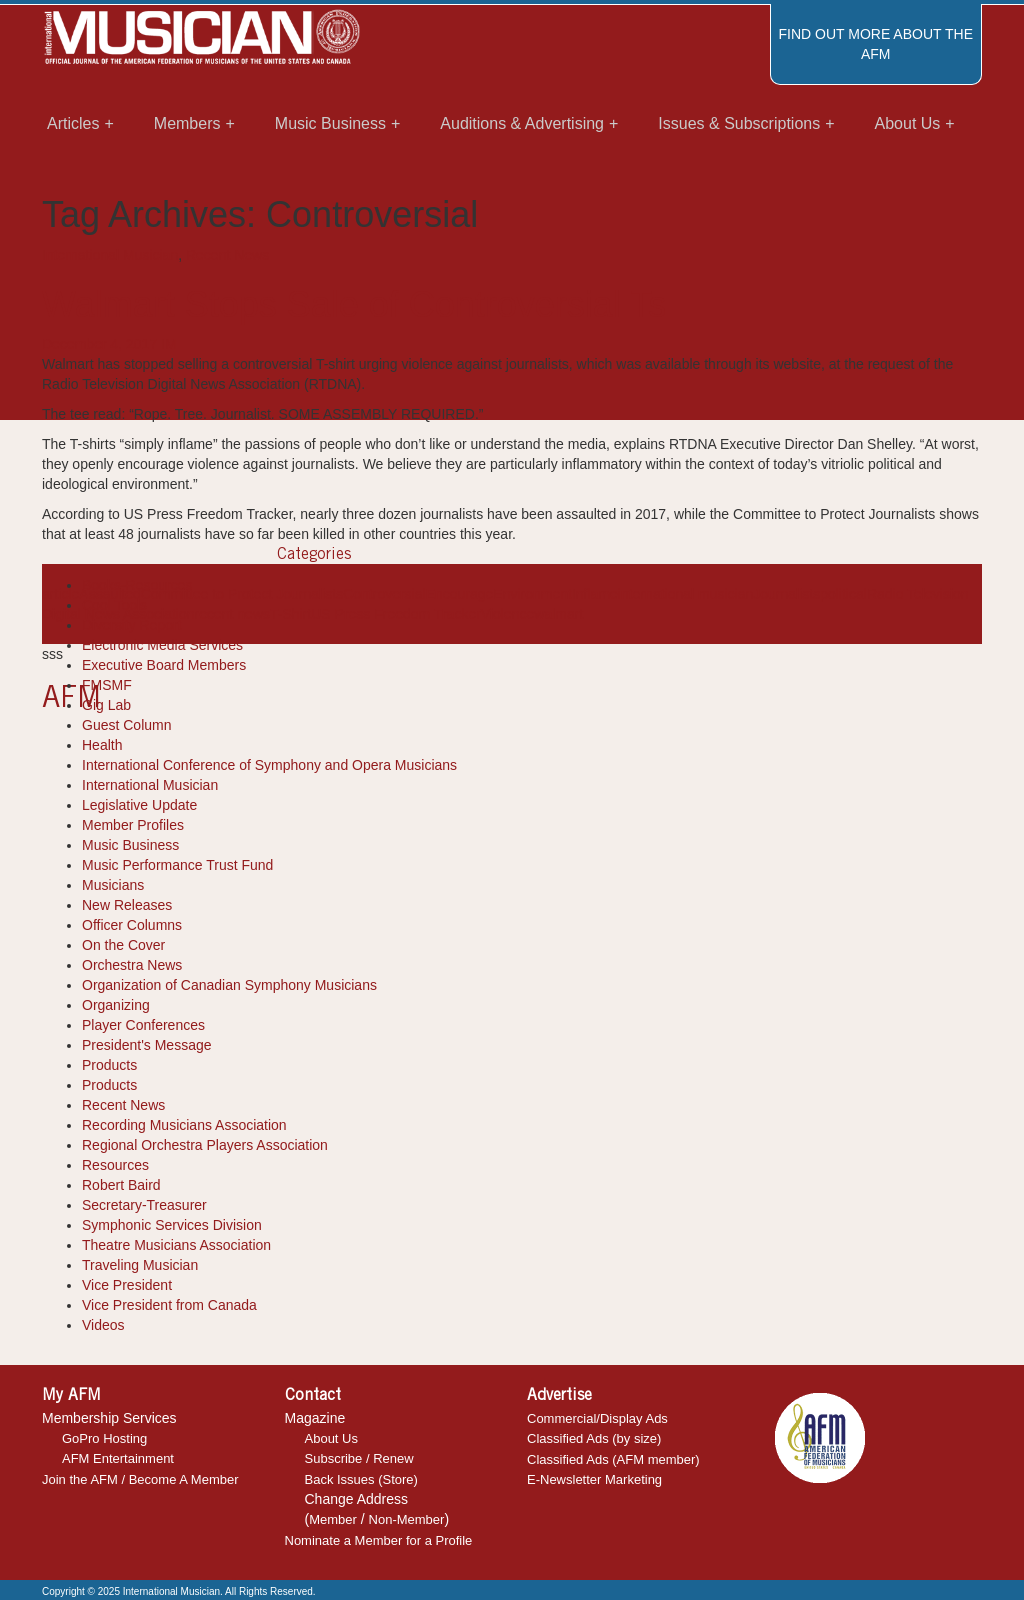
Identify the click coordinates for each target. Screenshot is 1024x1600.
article (60, 594)
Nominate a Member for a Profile (379, 1540)
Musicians (113, 885)
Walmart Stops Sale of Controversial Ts (354, 304)
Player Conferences (143, 1025)
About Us (331, 1438)
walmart (558, 614)
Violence (507, 614)
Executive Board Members (164, 665)
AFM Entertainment (118, 1458)
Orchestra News (132, 965)
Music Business (130, 845)
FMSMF (107, 685)
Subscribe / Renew (359, 1458)
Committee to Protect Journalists (242, 594)
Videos (103, 1325)
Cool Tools (114, 605)
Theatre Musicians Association (176, 1245)
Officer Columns (132, 925)
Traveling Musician (140, 1265)
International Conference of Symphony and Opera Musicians (269, 765)
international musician (685, 594)
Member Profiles (133, 825)
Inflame (595, 594)
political (843, 594)
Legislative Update (139, 805)
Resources (115, 1165)
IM (169, 344)
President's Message (147, 1045)
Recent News (227, 255)
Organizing (116, 1005)
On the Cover (123, 945)
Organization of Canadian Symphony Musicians (229, 985)
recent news (232, 614)
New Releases (127, 905)
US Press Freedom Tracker (396, 614)
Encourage (460, 594)
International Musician (110, 255)
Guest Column (126, 725)
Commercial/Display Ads (597, 1418)
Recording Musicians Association (184, 1125)
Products (109, 1065)
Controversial (384, 594)
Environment (532, 594)
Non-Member (407, 1519)
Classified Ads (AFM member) (613, 1459)
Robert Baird (121, 1185)
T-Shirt (290, 614)
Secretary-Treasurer (144, 1205)
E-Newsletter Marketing (594, 1479)
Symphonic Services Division (172, 1225)
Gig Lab (106, 705)
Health (102, 745)
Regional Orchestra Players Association (205, 1145)
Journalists (786, 594)
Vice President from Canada (169, 1305)
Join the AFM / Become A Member (140, 1479)
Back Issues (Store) (361, 1479)
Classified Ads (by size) (594, 1438)
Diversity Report (132, 625)
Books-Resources (137, 585)
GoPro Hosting (104, 1438)
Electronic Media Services (162, 645)
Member (333, 1519)
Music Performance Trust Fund (177, 865)
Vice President (127, 1285)
